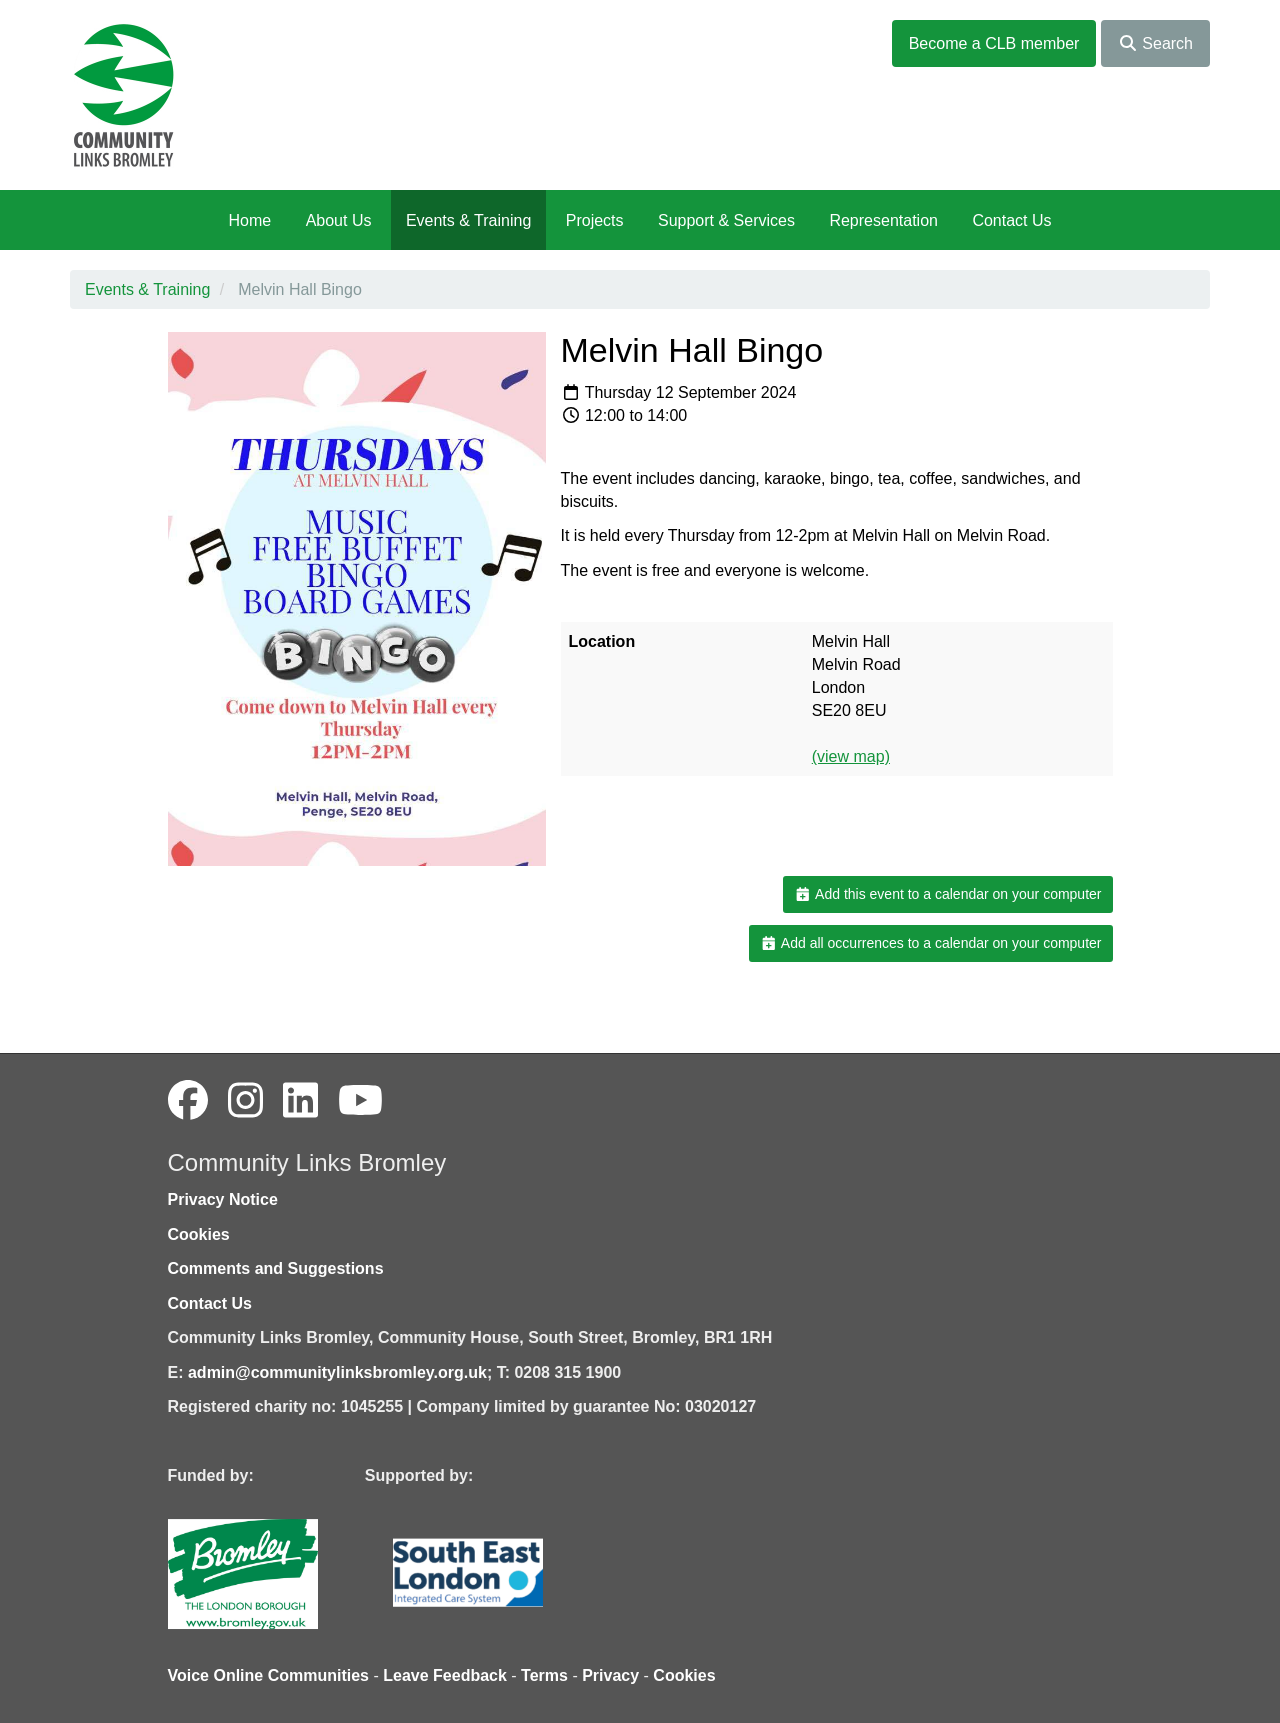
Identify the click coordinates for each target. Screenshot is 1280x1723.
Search (1155, 43)
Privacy (610, 1675)
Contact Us (1011, 220)
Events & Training (468, 220)
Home (249, 220)
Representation (883, 220)
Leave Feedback (445, 1675)
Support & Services (726, 220)
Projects (595, 220)
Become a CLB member (994, 43)
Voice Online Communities (269, 1675)
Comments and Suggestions (276, 1268)
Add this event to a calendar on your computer (947, 894)
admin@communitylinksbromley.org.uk (337, 1372)
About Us (339, 220)
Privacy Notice (223, 1199)
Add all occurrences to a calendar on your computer (930, 943)
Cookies (199, 1234)
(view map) (851, 756)
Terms (544, 1675)
